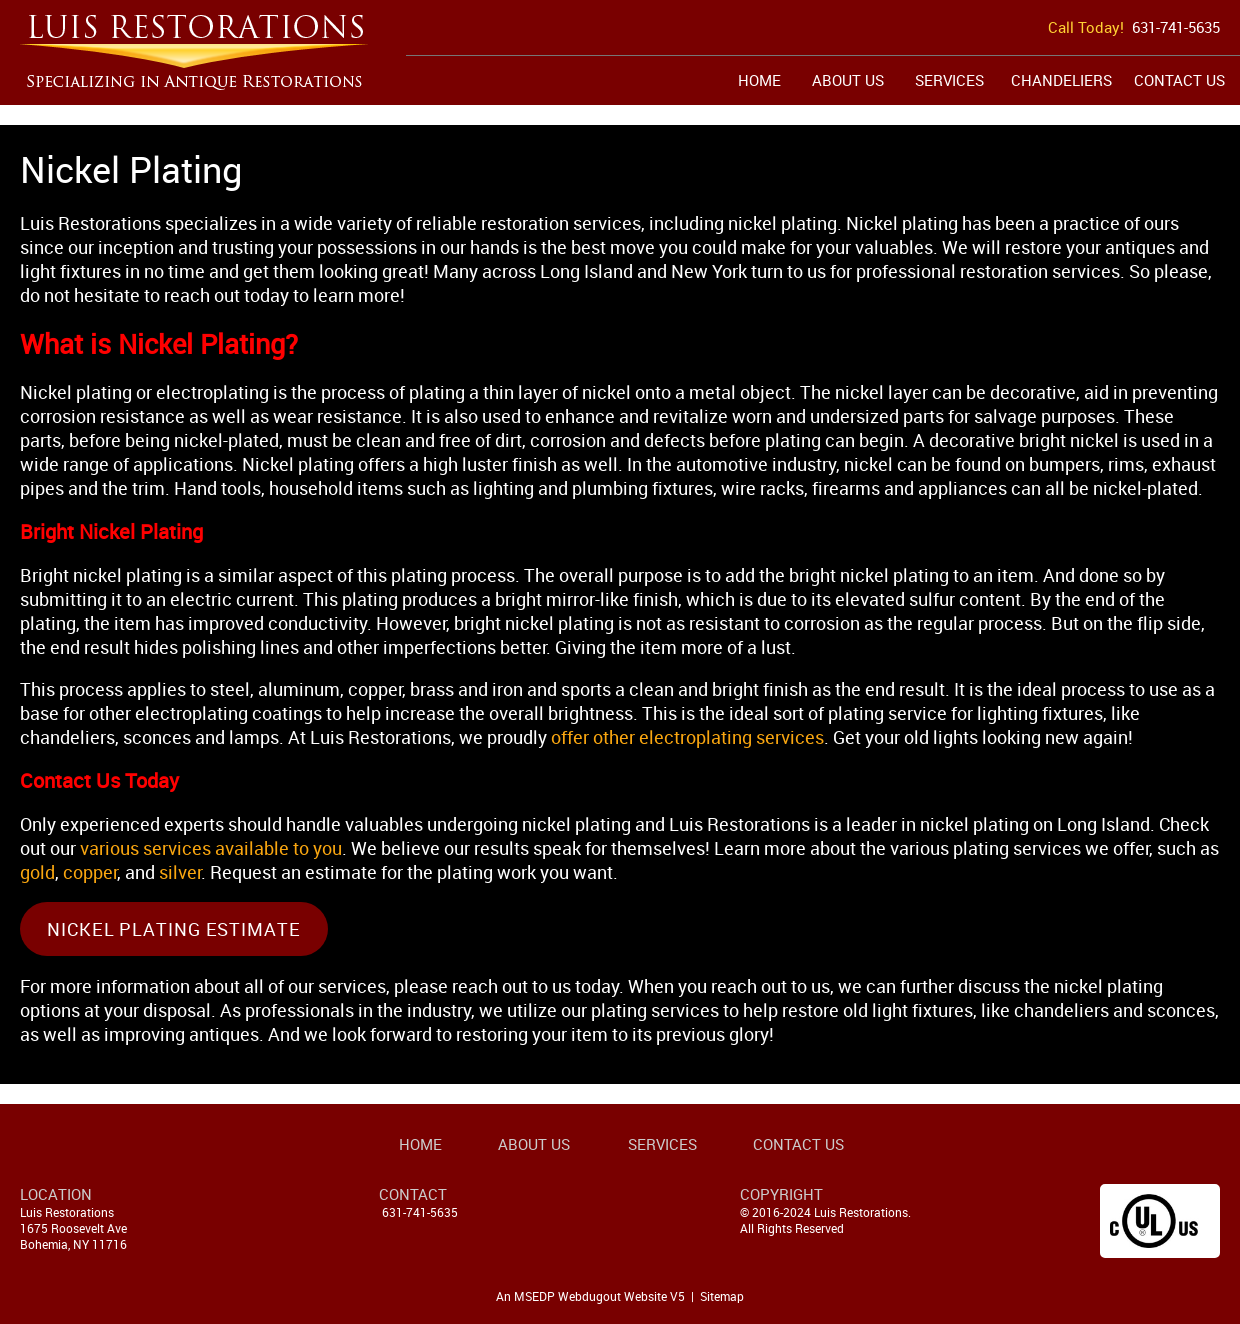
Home (759, 80)
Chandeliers (1061, 80)
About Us (848, 80)
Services (949, 80)
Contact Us (1179, 80)
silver (180, 872)
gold (37, 872)
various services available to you (211, 848)
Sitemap (722, 1296)
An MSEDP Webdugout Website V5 (590, 1296)
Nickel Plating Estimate (174, 929)
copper (90, 872)
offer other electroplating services (687, 737)
